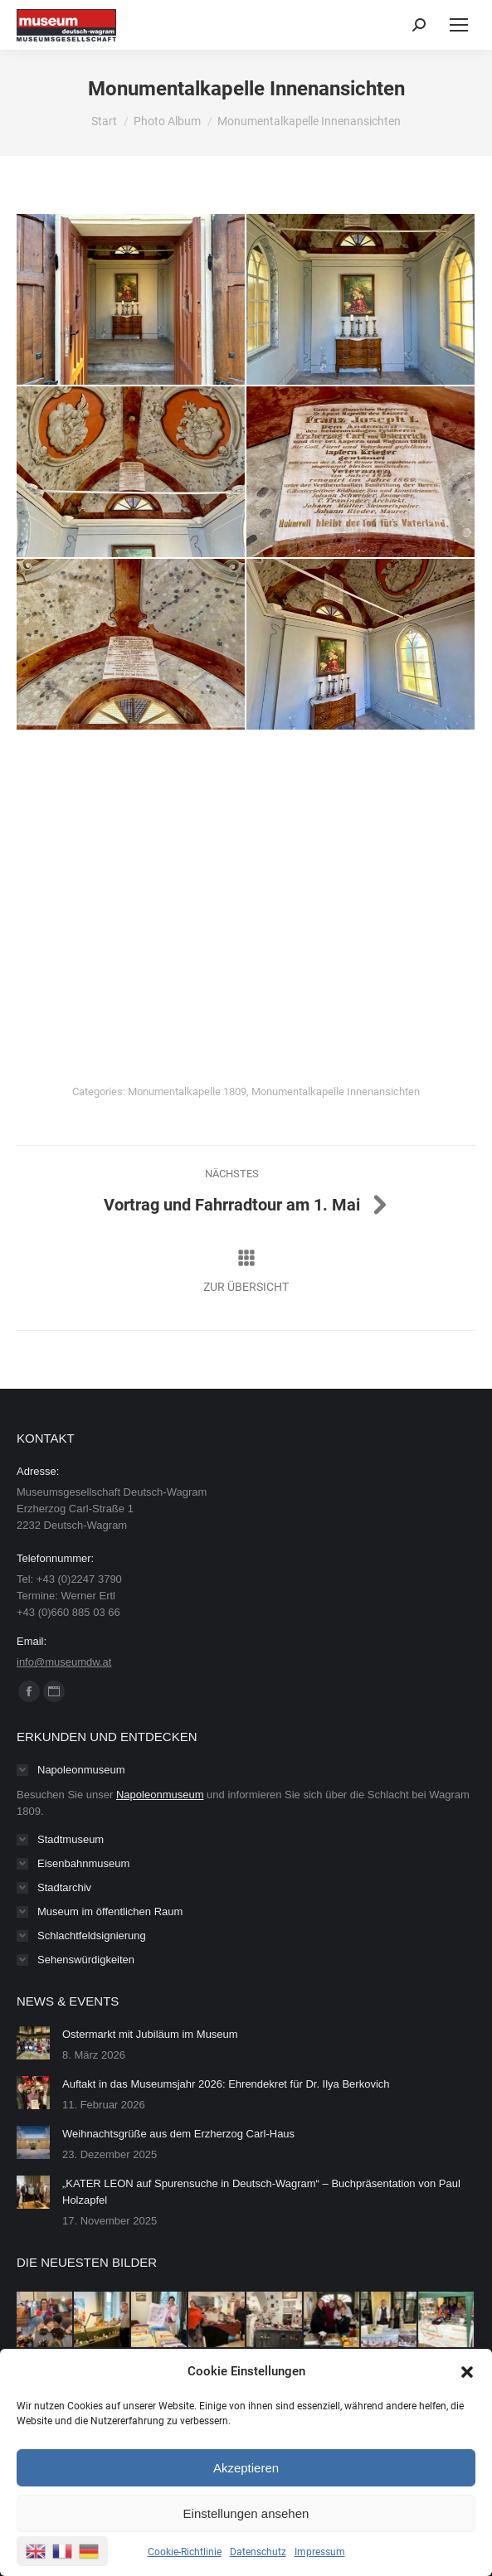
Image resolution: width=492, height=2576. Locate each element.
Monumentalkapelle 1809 (187, 1091)
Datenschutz (258, 2552)
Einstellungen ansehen (246, 2513)
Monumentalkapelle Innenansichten (335, 1091)
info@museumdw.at (64, 1662)
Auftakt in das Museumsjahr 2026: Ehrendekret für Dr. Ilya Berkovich (226, 2084)
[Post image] (33, 2042)
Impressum (320, 2552)
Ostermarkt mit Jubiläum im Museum (150, 2034)
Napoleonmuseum (160, 1794)
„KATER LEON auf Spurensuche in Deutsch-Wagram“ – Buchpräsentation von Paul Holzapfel (261, 2191)
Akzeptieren (246, 2468)
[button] (467, 2372)
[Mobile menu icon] (458, 24)
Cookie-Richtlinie (185, 2552)
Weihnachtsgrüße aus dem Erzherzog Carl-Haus (178, 2133)
